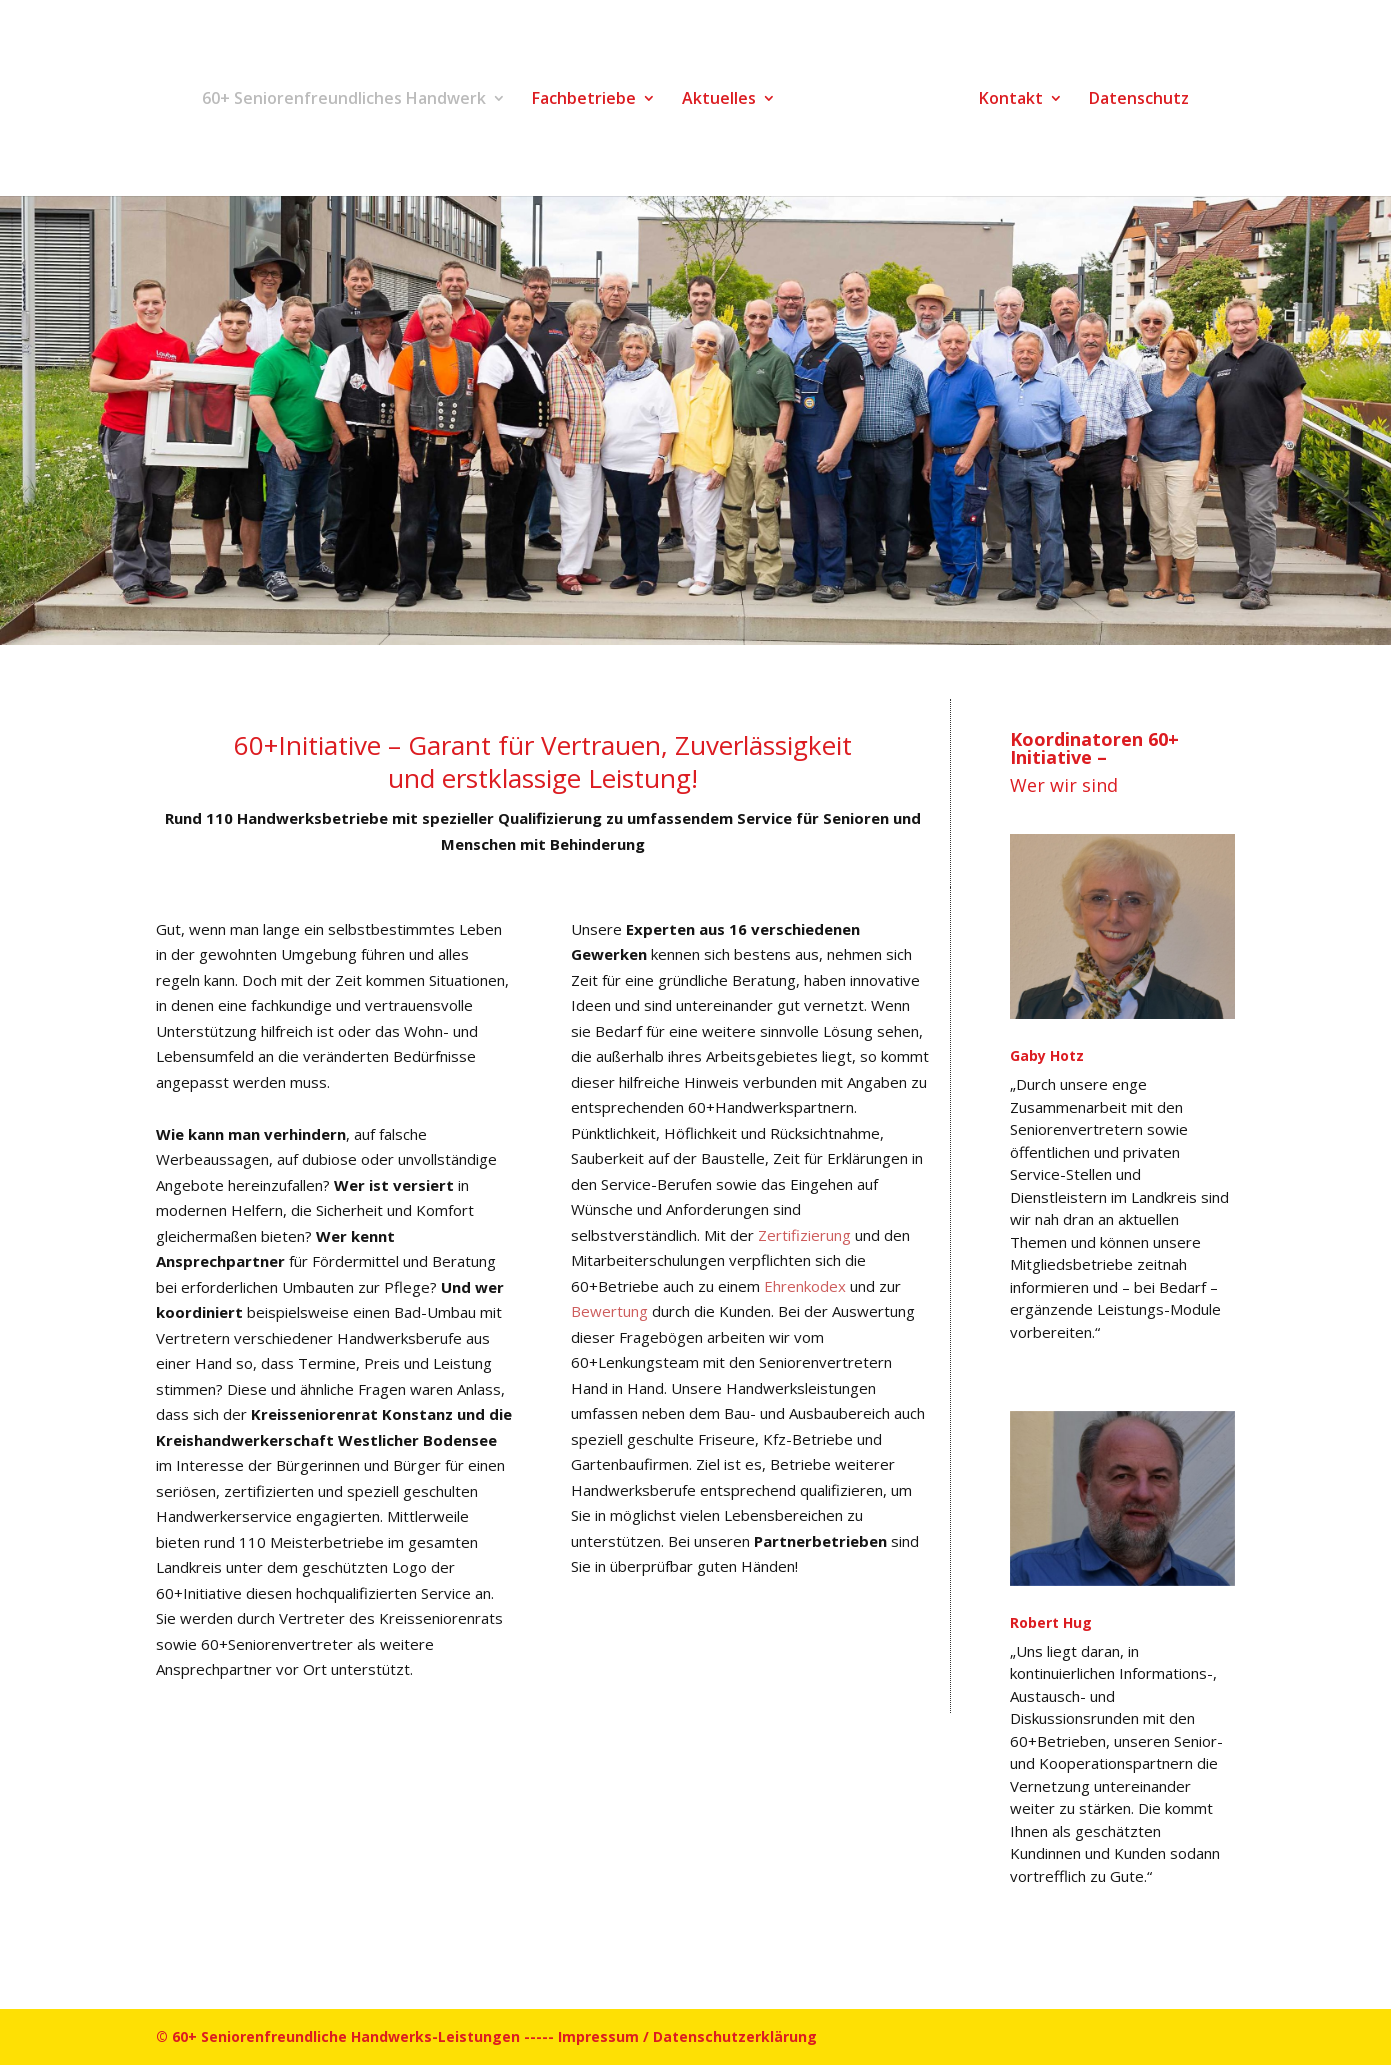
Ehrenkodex (807, 1286)
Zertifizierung (806, 1235)
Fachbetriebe (584, 100)
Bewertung (611, 1311)
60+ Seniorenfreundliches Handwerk (344, 100)
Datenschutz (1139, 100)
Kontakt (1011, 100)
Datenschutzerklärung (735, 2036)
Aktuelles (719, 100)
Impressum (598, 2036)
